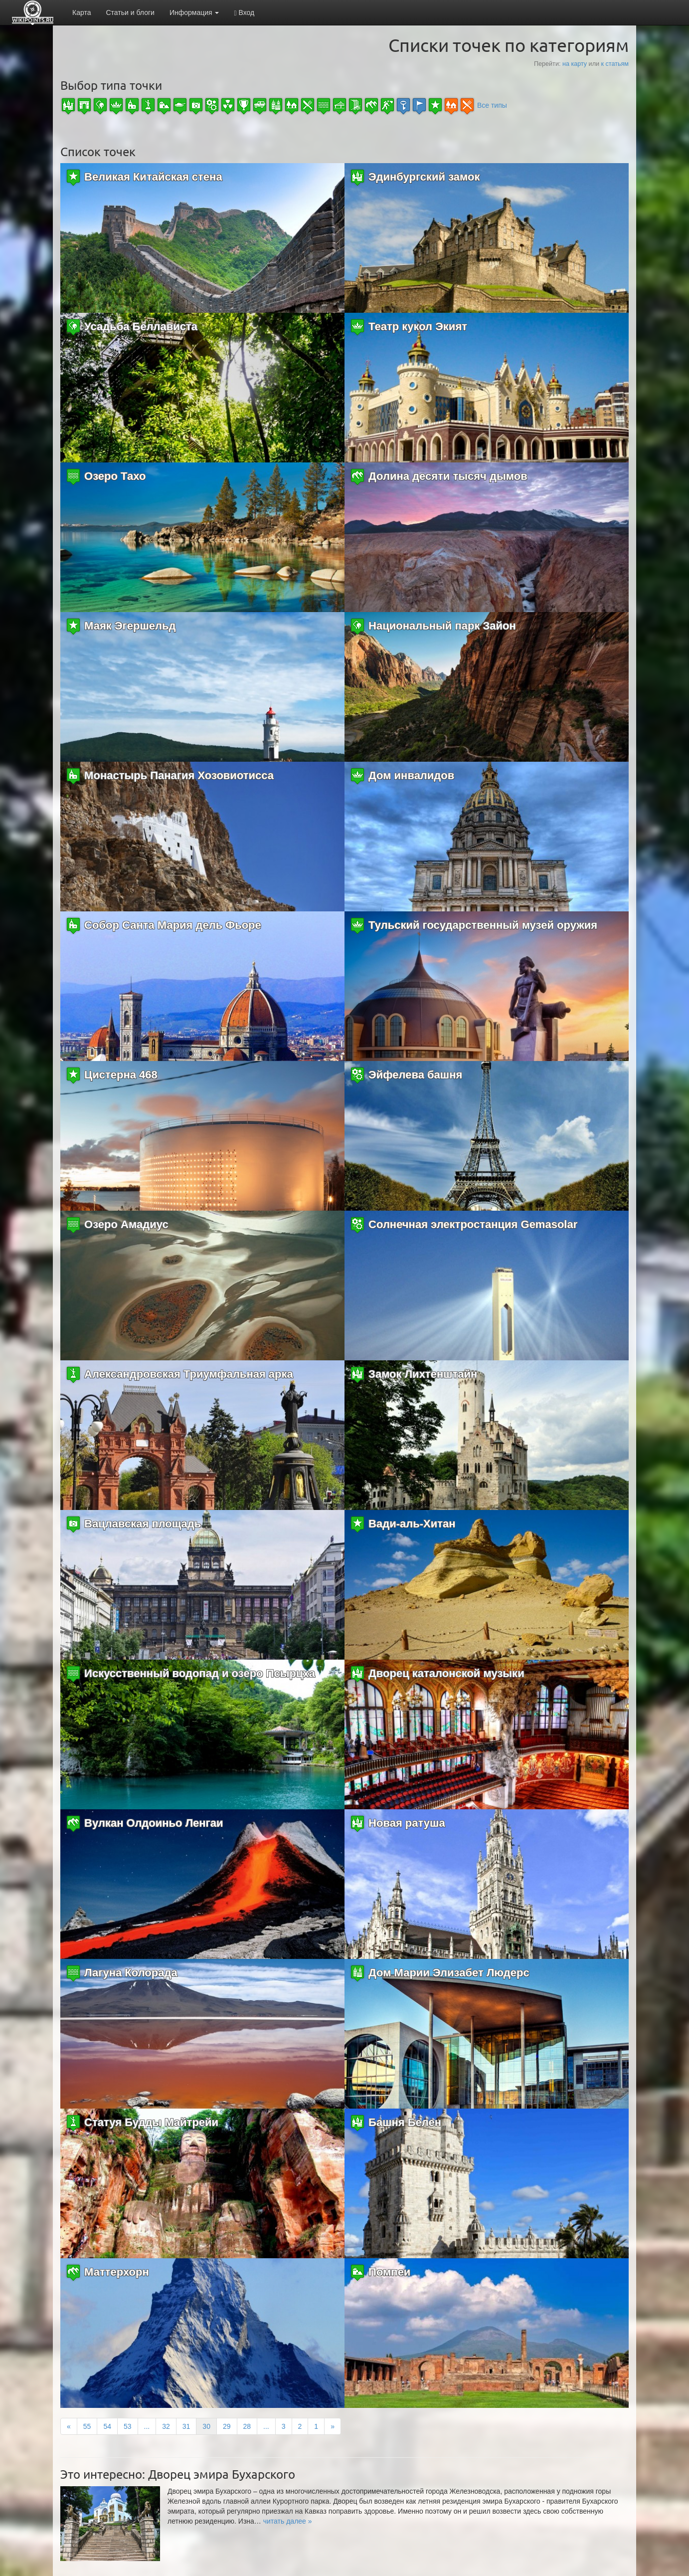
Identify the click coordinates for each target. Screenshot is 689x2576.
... (147, 2426)
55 (87, 2426)
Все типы (492, 105)
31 (186, 2426)
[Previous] (68, 2426)
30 (206, 2426)
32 (166, 2426)
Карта (81, 12)
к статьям (615, 63)
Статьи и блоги (130, 12)
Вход (244, 12)
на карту (574, 63)
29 (227, 2426)
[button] (287, 2521)
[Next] (332, 2426)
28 (247, 2426)
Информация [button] (194, 12)
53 (128, 2426)
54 (107, 2426)
